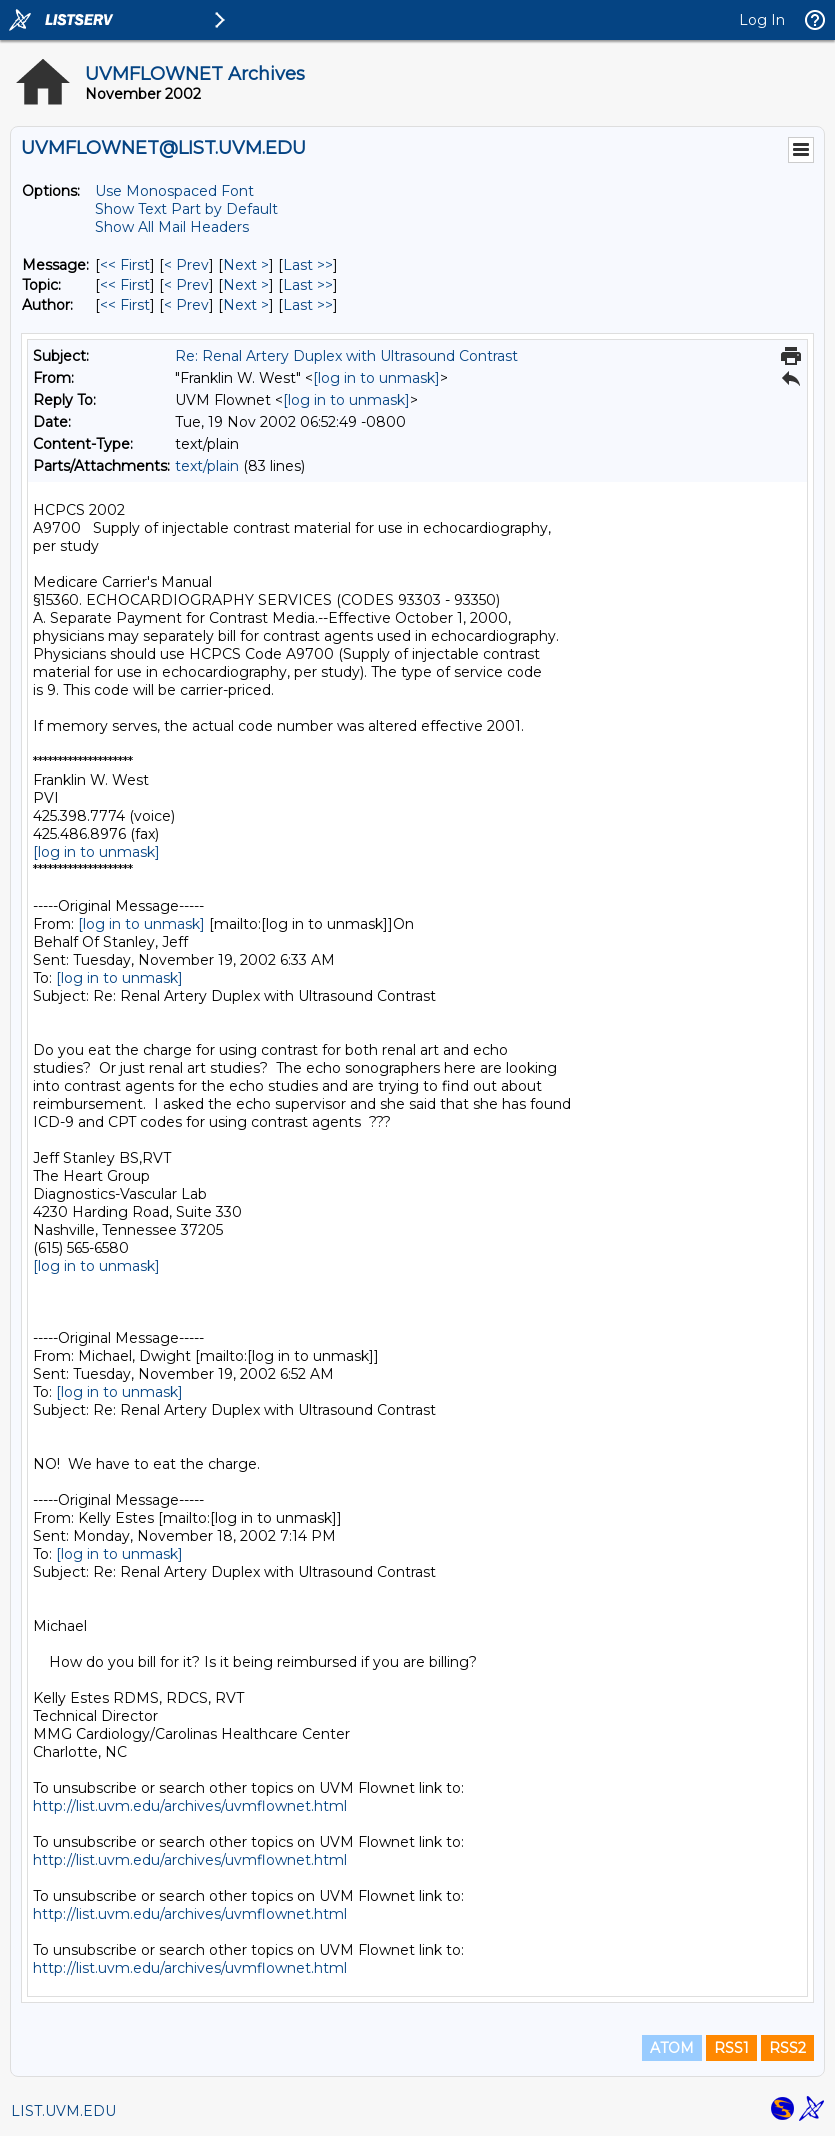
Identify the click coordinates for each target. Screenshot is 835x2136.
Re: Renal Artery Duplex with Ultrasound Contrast (346, 356)
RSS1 (731, 2048)
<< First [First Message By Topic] (125, 285)
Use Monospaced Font (174, 191)
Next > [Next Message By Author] (246, 305)
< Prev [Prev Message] (186, 265)
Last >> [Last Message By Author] (308, 305)
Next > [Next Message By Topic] (246, 285)
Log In (762, 20)
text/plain (207, 466)
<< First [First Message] (125, 265)
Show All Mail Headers (172, 227)
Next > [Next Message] (246, 265)
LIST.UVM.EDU (63, 2111)
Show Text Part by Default (186, 209)
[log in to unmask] (376, 378)
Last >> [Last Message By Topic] (308, 285)
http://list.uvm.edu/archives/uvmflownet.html (190, 1806)
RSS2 (787, 2048)
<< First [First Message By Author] (125, 305)
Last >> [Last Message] (308, 265)
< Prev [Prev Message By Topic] (186, 285)
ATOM (672, 2048)
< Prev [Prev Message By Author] (186, 305)
